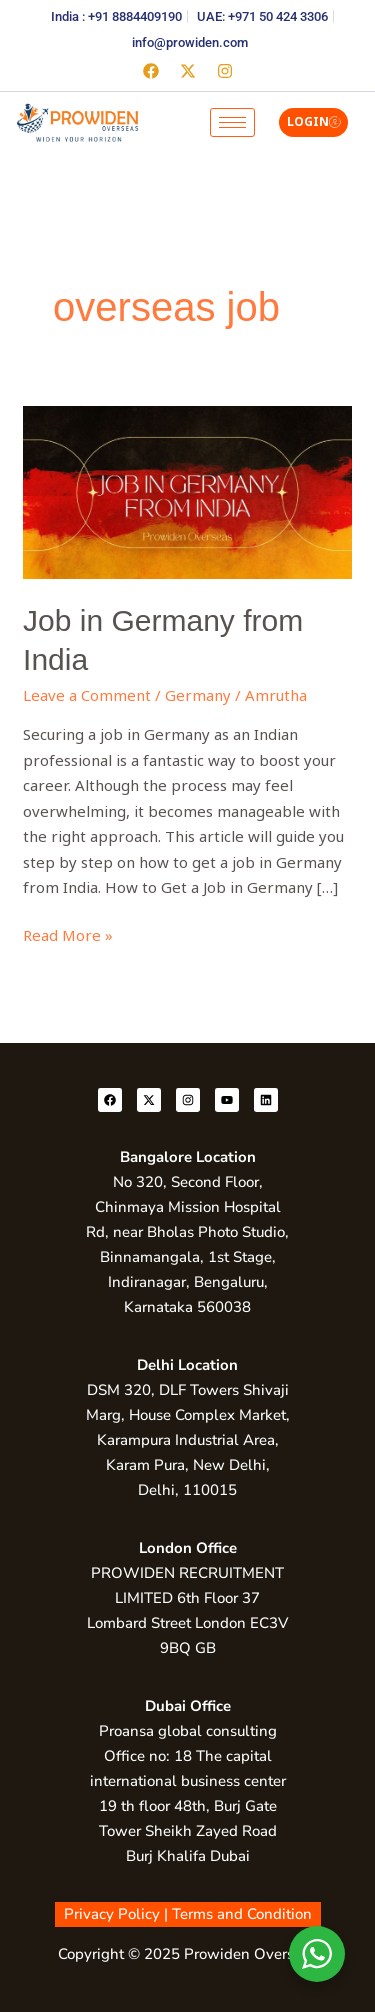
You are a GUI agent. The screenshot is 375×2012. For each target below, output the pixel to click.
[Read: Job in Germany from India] (187, 491)
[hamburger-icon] (232, 122)
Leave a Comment (87, 695)
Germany (198, 695)
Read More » (68, 934)
